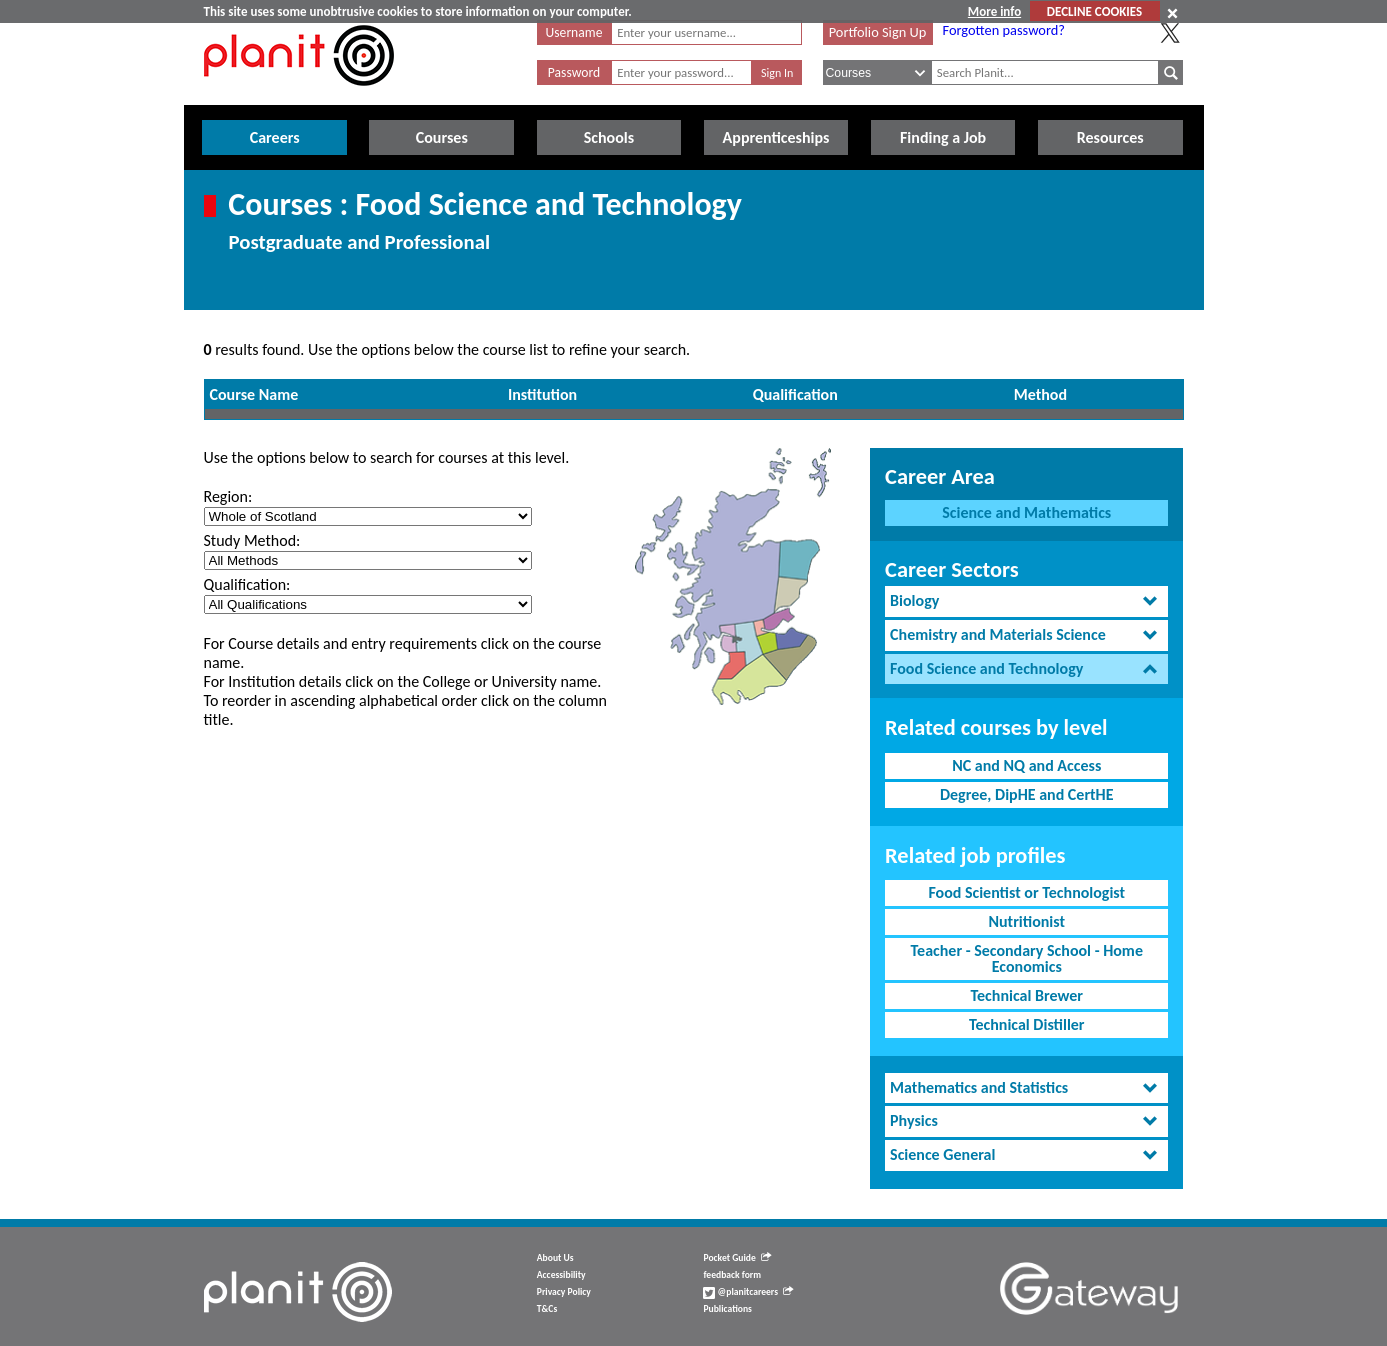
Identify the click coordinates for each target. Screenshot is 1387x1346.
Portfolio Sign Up (878, 32)
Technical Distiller (1027, 1024)
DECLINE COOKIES (1094, 11)
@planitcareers (748, 1292)
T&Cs (547, 1309)
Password (574, 72)
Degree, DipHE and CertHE (1027, 794)
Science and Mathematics (1026, 512)
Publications (727, 1309)
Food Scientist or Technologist (1026, 892)
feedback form (732, 1275)
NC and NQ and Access (1026, 765)
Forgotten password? (1004, 30)
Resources (1110, 137)
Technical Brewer (1027, 995)
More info (994, 11)
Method (1040, 394)
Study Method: (252, 540)
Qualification (795, 394)
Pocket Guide (736, 1258)
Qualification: (247, 584)
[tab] (1026, 601)
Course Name (254, 394)
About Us (555, 1258)
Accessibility (561, 1275)
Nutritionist (1026, 921)
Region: (228, 496)
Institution (542, 394)
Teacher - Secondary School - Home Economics (1027, 958)
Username (574, 32)
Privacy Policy (564, 1292)
